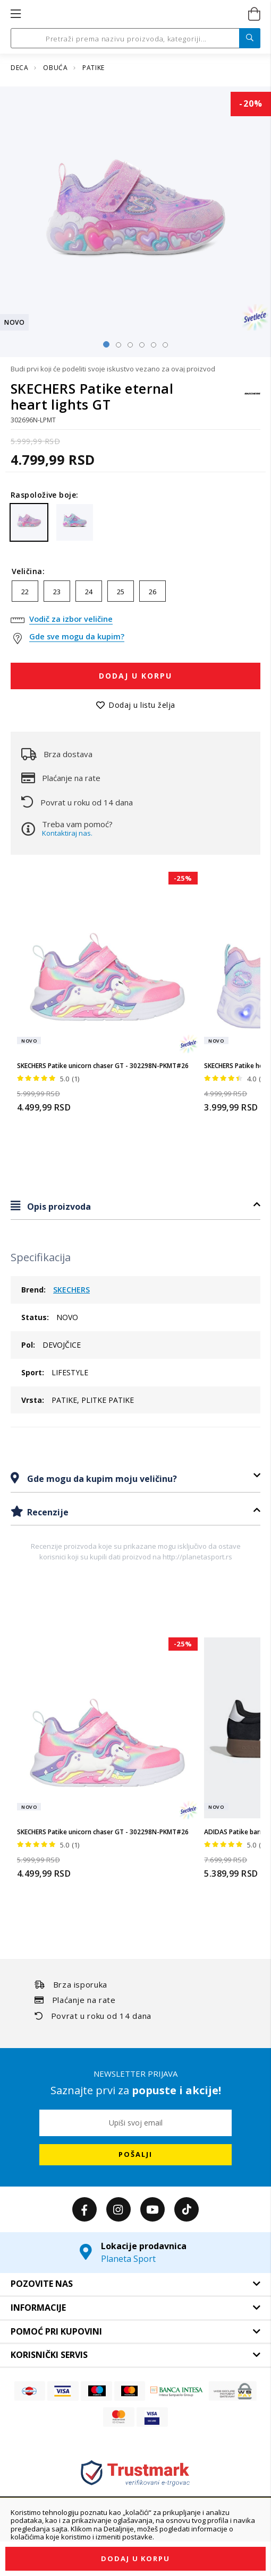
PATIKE (93, 67)
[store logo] (134, 14)
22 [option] (25, 591)
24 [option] (88, 591)
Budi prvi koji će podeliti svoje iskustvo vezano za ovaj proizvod (113, 368)
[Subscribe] (135, 2154)
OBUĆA (56, 67)
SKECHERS (71, 1290)
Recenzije (47, 1512)
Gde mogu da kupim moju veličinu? (101, 1479)
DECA (20, 67)
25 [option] (120, 591)
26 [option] (152, 591)
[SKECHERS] (252, 399)
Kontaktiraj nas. (67, 833)
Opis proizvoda (58, 1206)
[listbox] (135, 593)
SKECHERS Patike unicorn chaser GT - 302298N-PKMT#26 (103, 1066)
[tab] (135, 1206)
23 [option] (57, 591)
